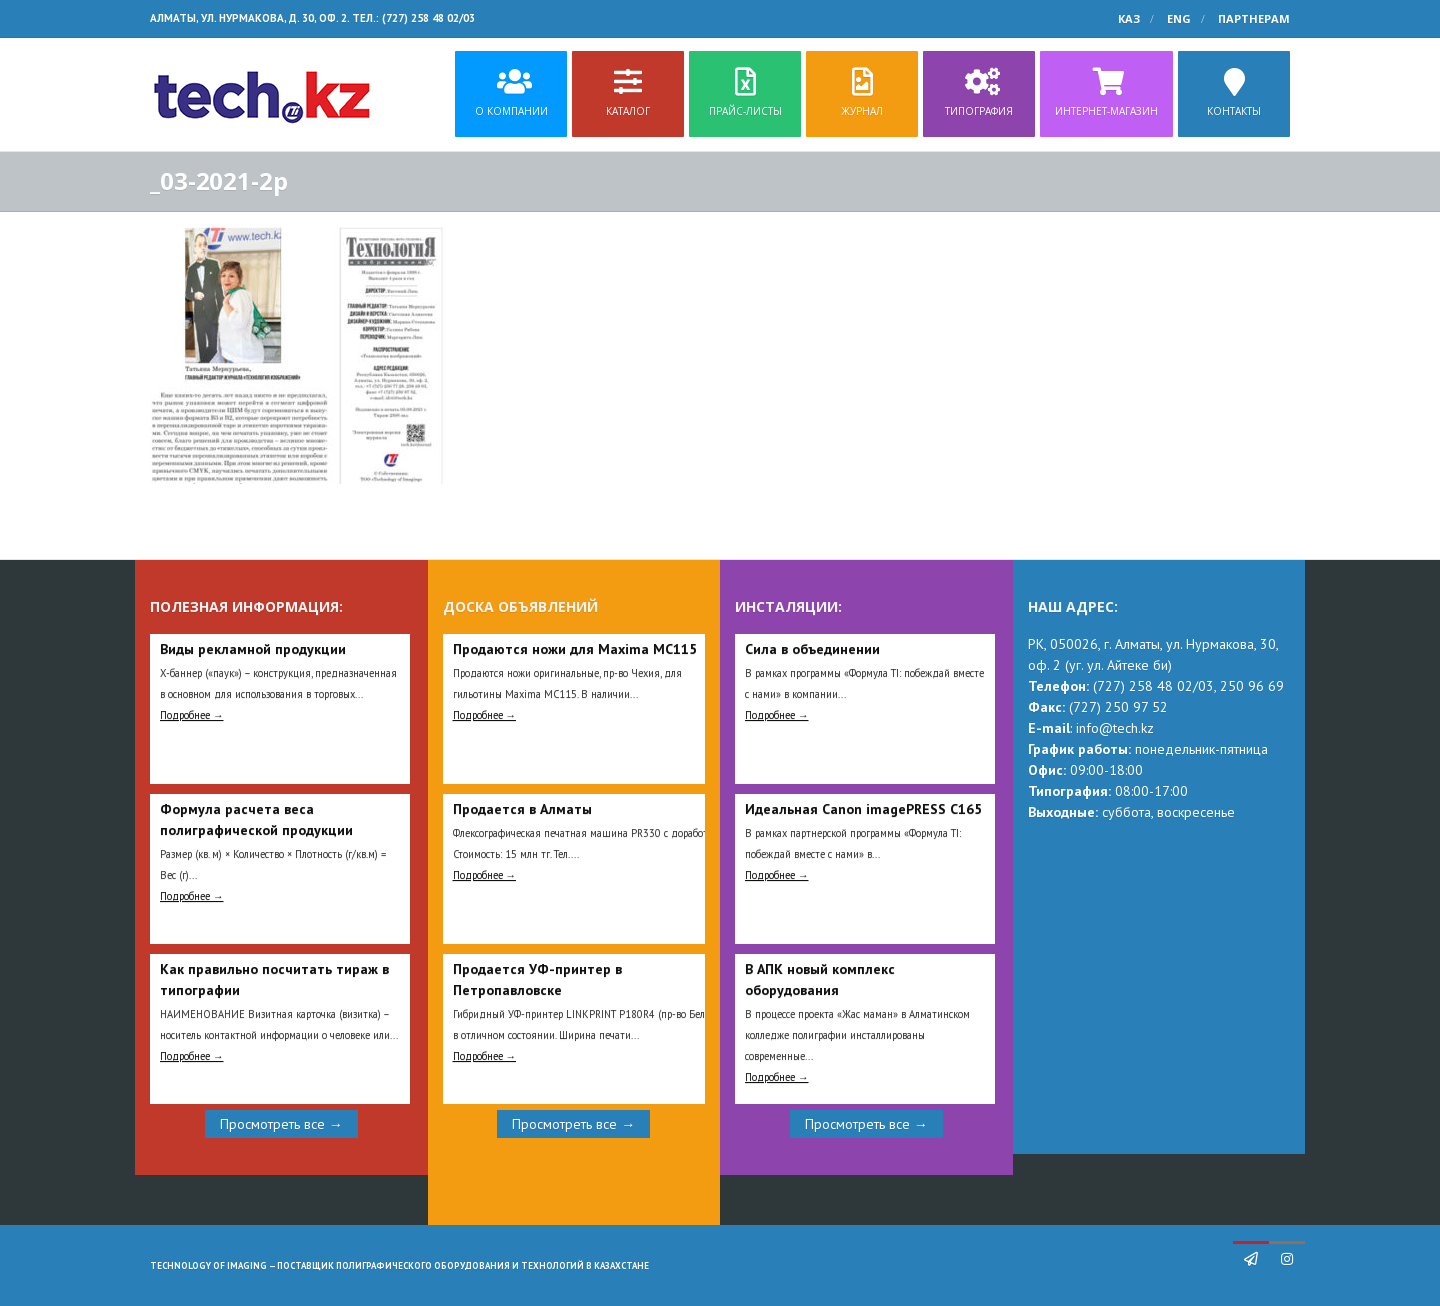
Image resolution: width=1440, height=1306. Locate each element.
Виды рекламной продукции (253, 649)
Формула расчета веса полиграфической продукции (256, 819)
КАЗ (1129, 18)
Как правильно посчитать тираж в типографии (274, 979)
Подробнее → (192, 715)
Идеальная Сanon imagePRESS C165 (863, 809)
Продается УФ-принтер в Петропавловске (537, 979)
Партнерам (1254, 18)
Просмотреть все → (281, 1124)
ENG (1179, 18)
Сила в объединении (812, 649)
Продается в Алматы (522, 809)
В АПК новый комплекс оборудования (820, 979)
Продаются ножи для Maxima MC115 (575, 649)
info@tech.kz (1115, 728)
